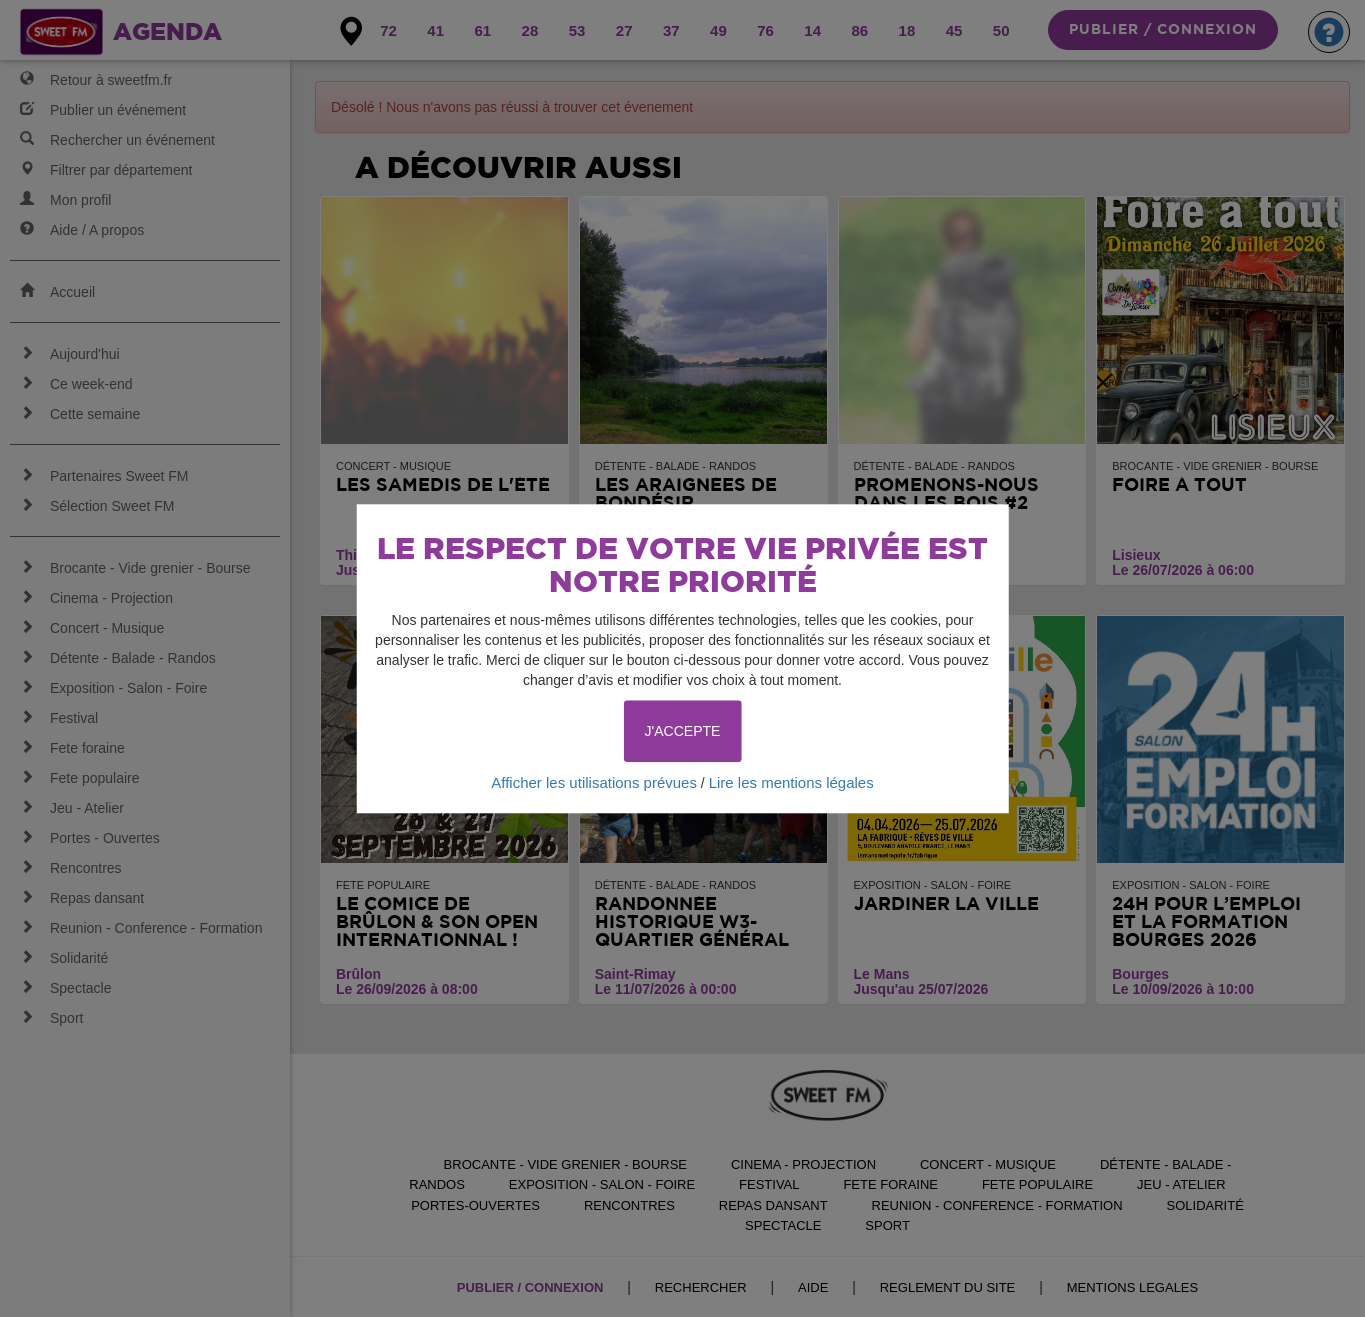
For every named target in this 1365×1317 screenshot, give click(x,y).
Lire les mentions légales (791, 782)
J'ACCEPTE (683, 731)
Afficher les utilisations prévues (594, 782)
